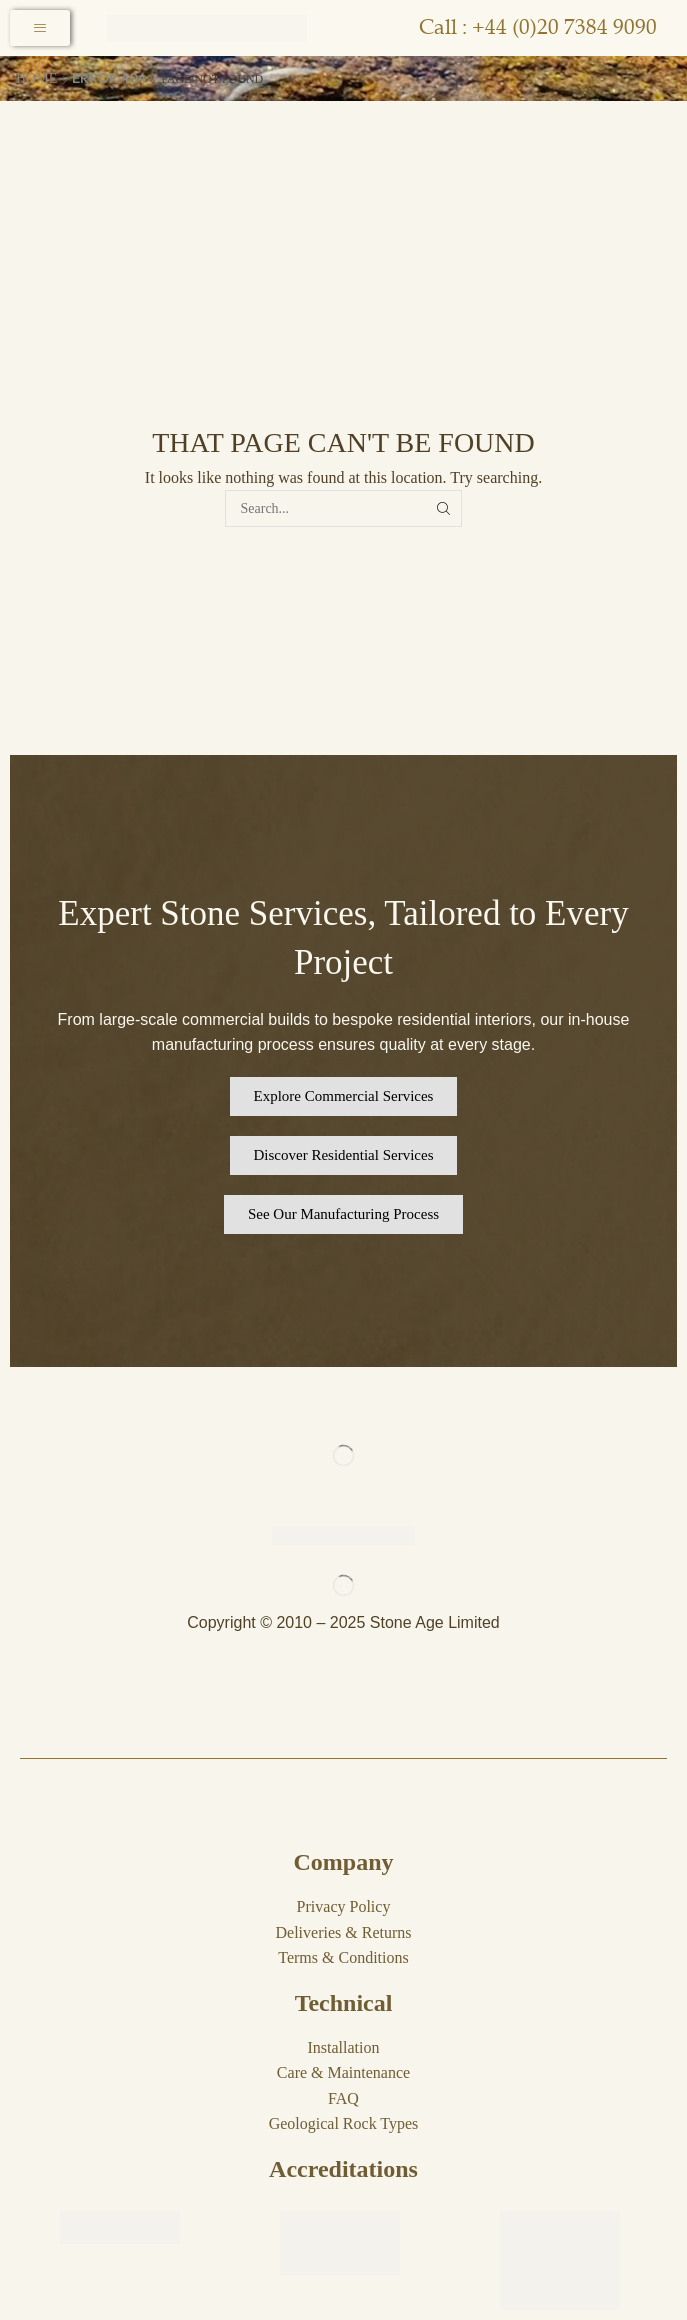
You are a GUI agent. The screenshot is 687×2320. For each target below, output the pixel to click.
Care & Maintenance (343, 2072)
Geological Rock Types (344, 2123)
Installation (344, 2047)
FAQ (343, 2098)
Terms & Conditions (343, 1957)
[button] (344, 1096)
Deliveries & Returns (344, 1932)
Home (36, 78)
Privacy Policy (344, 1906)
